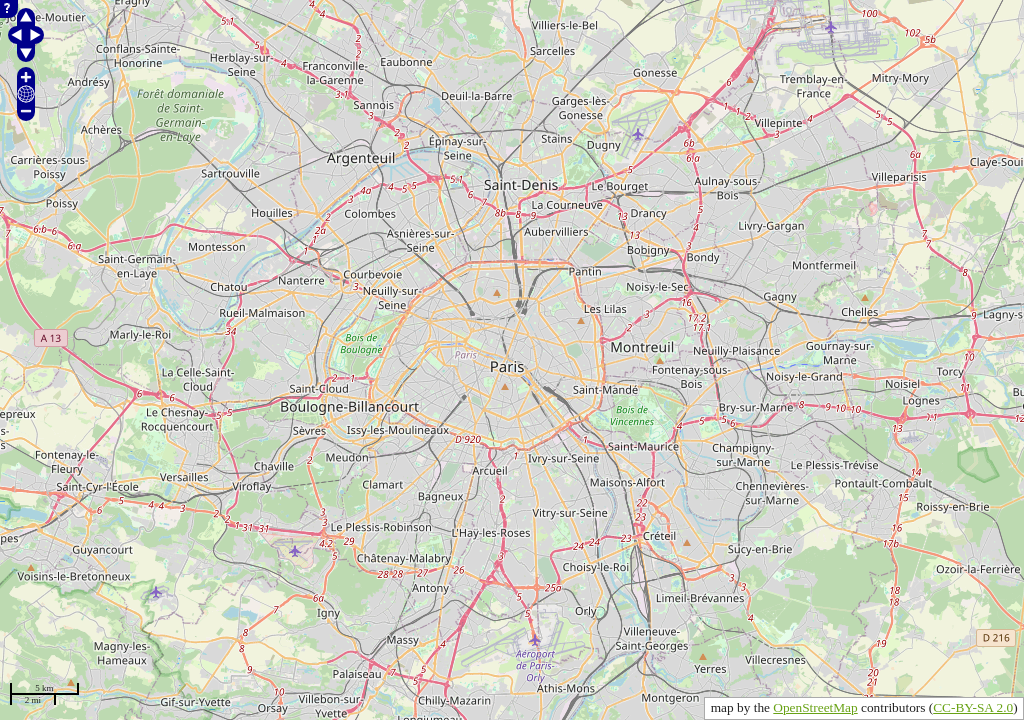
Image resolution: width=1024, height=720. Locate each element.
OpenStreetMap (815, 707)
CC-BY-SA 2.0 (973, 707)
